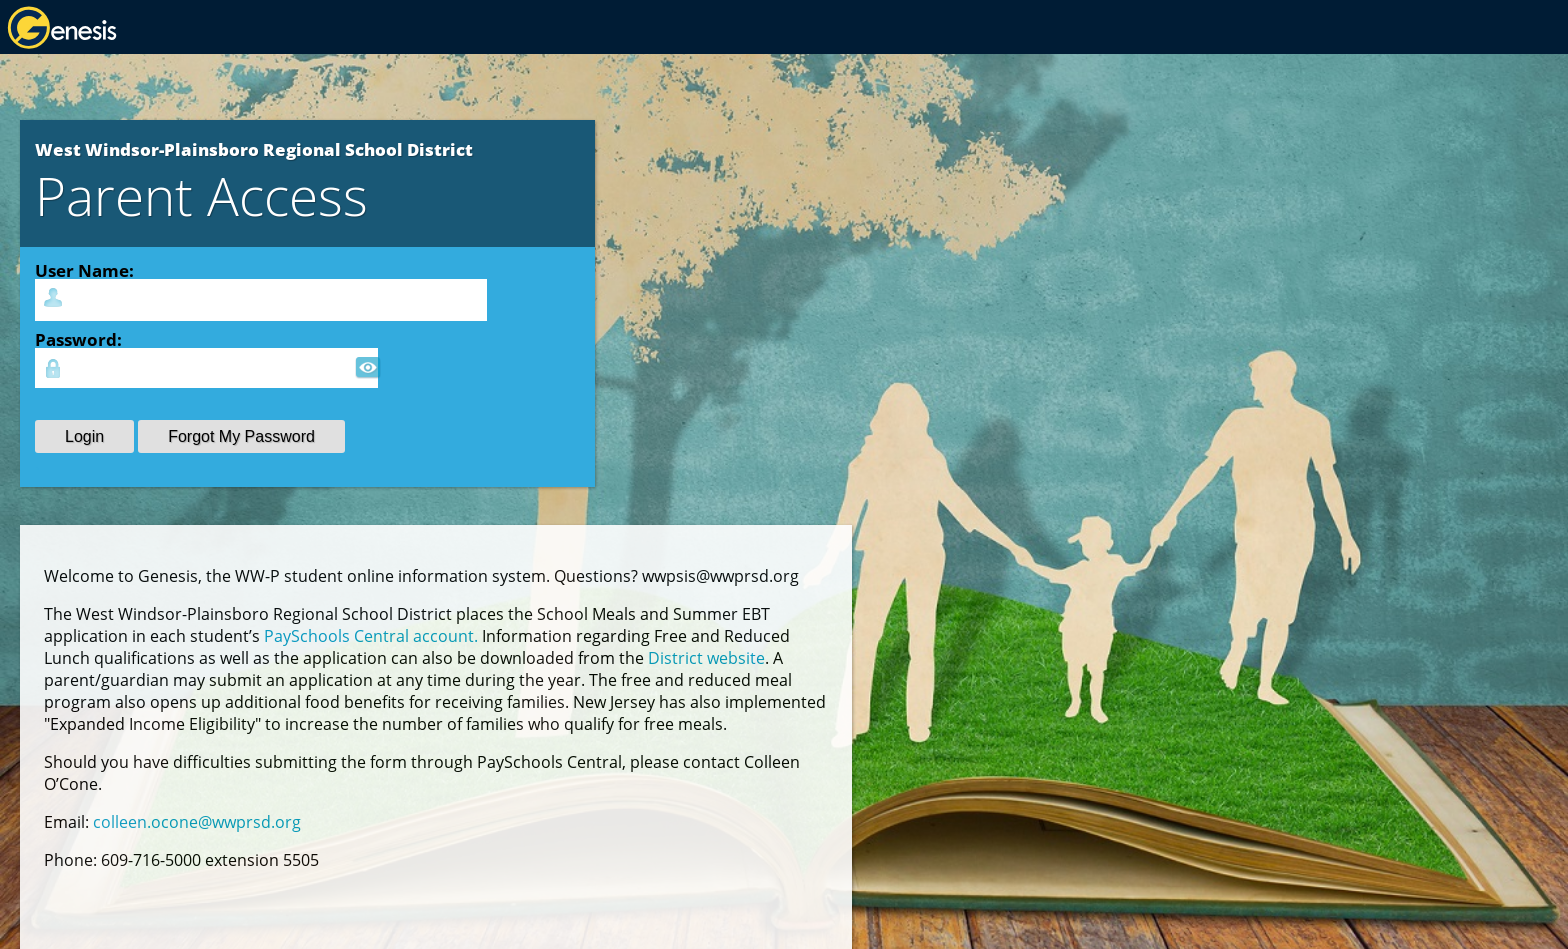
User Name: (84, 270)
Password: (78, 339)
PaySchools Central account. (371, 636)
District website (706, 658)
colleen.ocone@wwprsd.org (197, 822)
